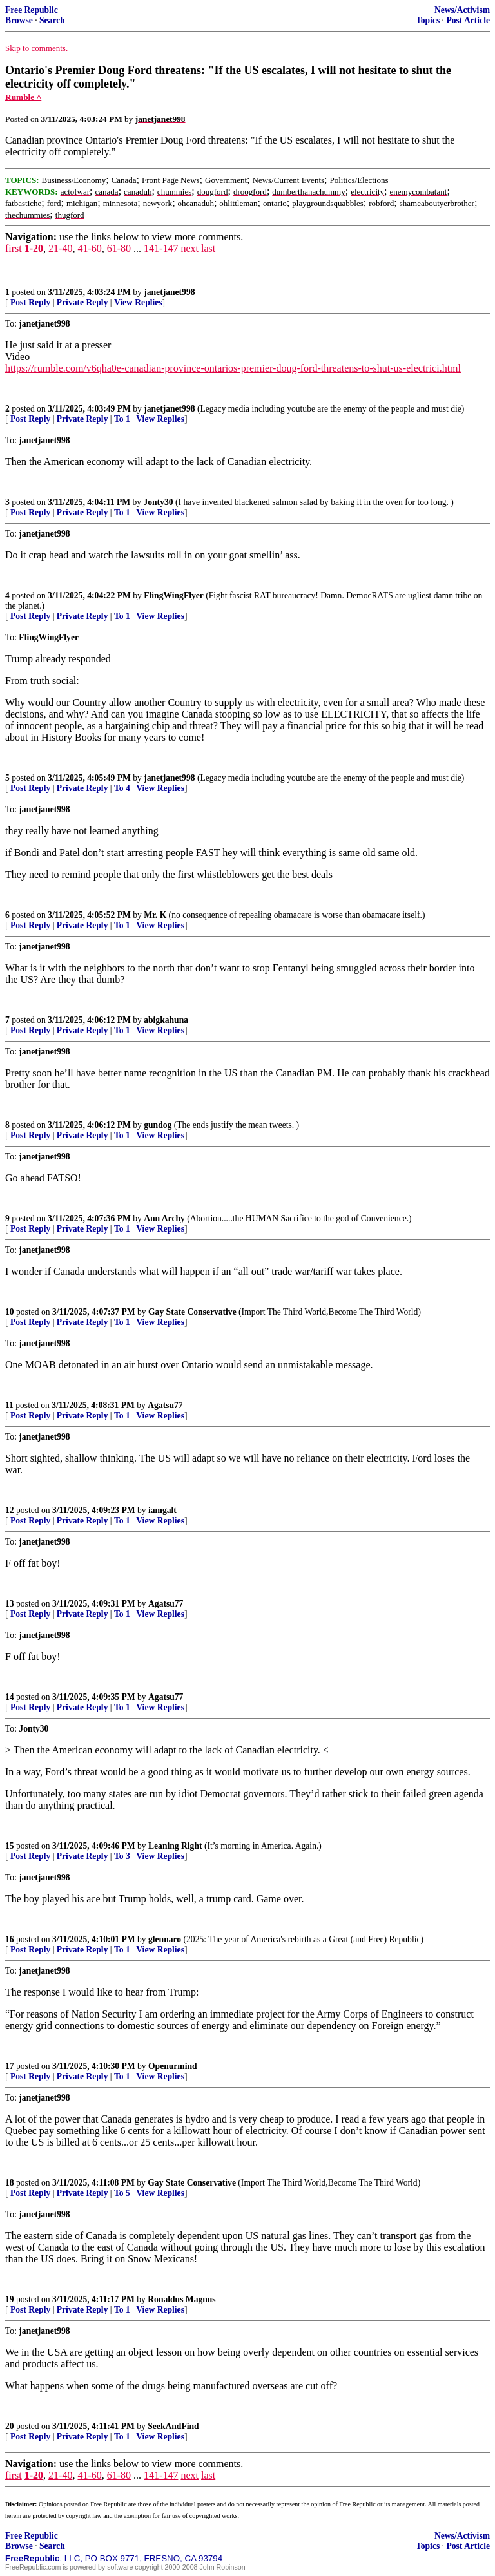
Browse (19, 20)
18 (9, 2183)
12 (9, 1510)
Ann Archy (164, 1218)
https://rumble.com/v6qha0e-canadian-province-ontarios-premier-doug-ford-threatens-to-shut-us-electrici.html (233, 368)
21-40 (60, 248)
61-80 (119, 248)
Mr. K (155, 915)
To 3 (122, 1856)
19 (9, 2299)
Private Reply (82, 302)
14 (9, 1697)
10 (9, 1312)
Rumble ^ (23, 97)
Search (52, 20)
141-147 (161, 248)
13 (9, 1603)
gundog (157, 1125)
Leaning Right (175, 1846)
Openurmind (172, 2066)
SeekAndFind (173, 2426)
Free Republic (31, 10)
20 (9, 2426)
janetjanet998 (169, 292)
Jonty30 (158, 502)
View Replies (138, 302)
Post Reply (30, 302)
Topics (428, 20)
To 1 (122, 419)
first (13, 248)
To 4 (122, 788)
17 (9, 2066)
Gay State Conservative (192, 1312)
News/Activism (462, 10)
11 (9, 1405)
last (208, 248)
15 (9, 1846)
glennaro (164, 1939)
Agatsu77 (165, 1405)
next (189, 248)
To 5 (122, 2193)
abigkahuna (166, 1020)
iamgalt (162, 1510)
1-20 (33, 248)
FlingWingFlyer (174, 595)
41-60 (89, 248)
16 (9, 1939)
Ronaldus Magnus (181, 2299)
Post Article (468, 20)
